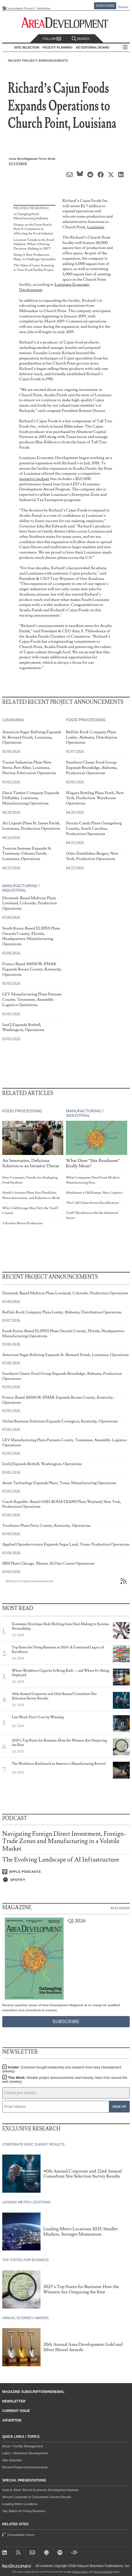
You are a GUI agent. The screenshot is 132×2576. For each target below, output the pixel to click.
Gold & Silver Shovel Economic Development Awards (40, 2490)
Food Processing (86, 720)
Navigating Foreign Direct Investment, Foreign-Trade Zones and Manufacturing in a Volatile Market (64, 1841)
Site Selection (12, 2460)
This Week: (64, 2080)
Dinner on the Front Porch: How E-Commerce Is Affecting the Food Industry (33, 229)
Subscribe (105, 5)
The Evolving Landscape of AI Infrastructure (60, 1859)
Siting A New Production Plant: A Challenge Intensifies (35, 257)
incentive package (34, 478)
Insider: (61, 2069)
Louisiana (95, 227)
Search (81, 39)
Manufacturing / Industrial (21, 888)
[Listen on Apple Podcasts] (66, 1871)
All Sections (125, 47)
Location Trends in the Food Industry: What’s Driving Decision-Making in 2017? (34, 244)
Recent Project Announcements (38, 60)
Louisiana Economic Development (54, 287)
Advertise (43, 8)
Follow (52, 39)
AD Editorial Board (92, 47)
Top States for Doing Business (24, 2511)
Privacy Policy (80, 2571)
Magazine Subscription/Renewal (33, 2392)
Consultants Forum (19, 8)
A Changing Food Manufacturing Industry (31, 216)
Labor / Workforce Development (25, 2453)
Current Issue (16, 2411)
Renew (123, 7)
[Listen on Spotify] (66, 1880)
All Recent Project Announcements (29, 1581)
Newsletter (14, 2401)
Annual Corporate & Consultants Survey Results (36, 2497)
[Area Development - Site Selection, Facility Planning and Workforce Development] (66, 22)
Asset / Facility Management (22, 2446)
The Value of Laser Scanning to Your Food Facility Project (34, 267)
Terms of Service (103, 2571)
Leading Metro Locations (20, 2504)
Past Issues (120, 1908)
